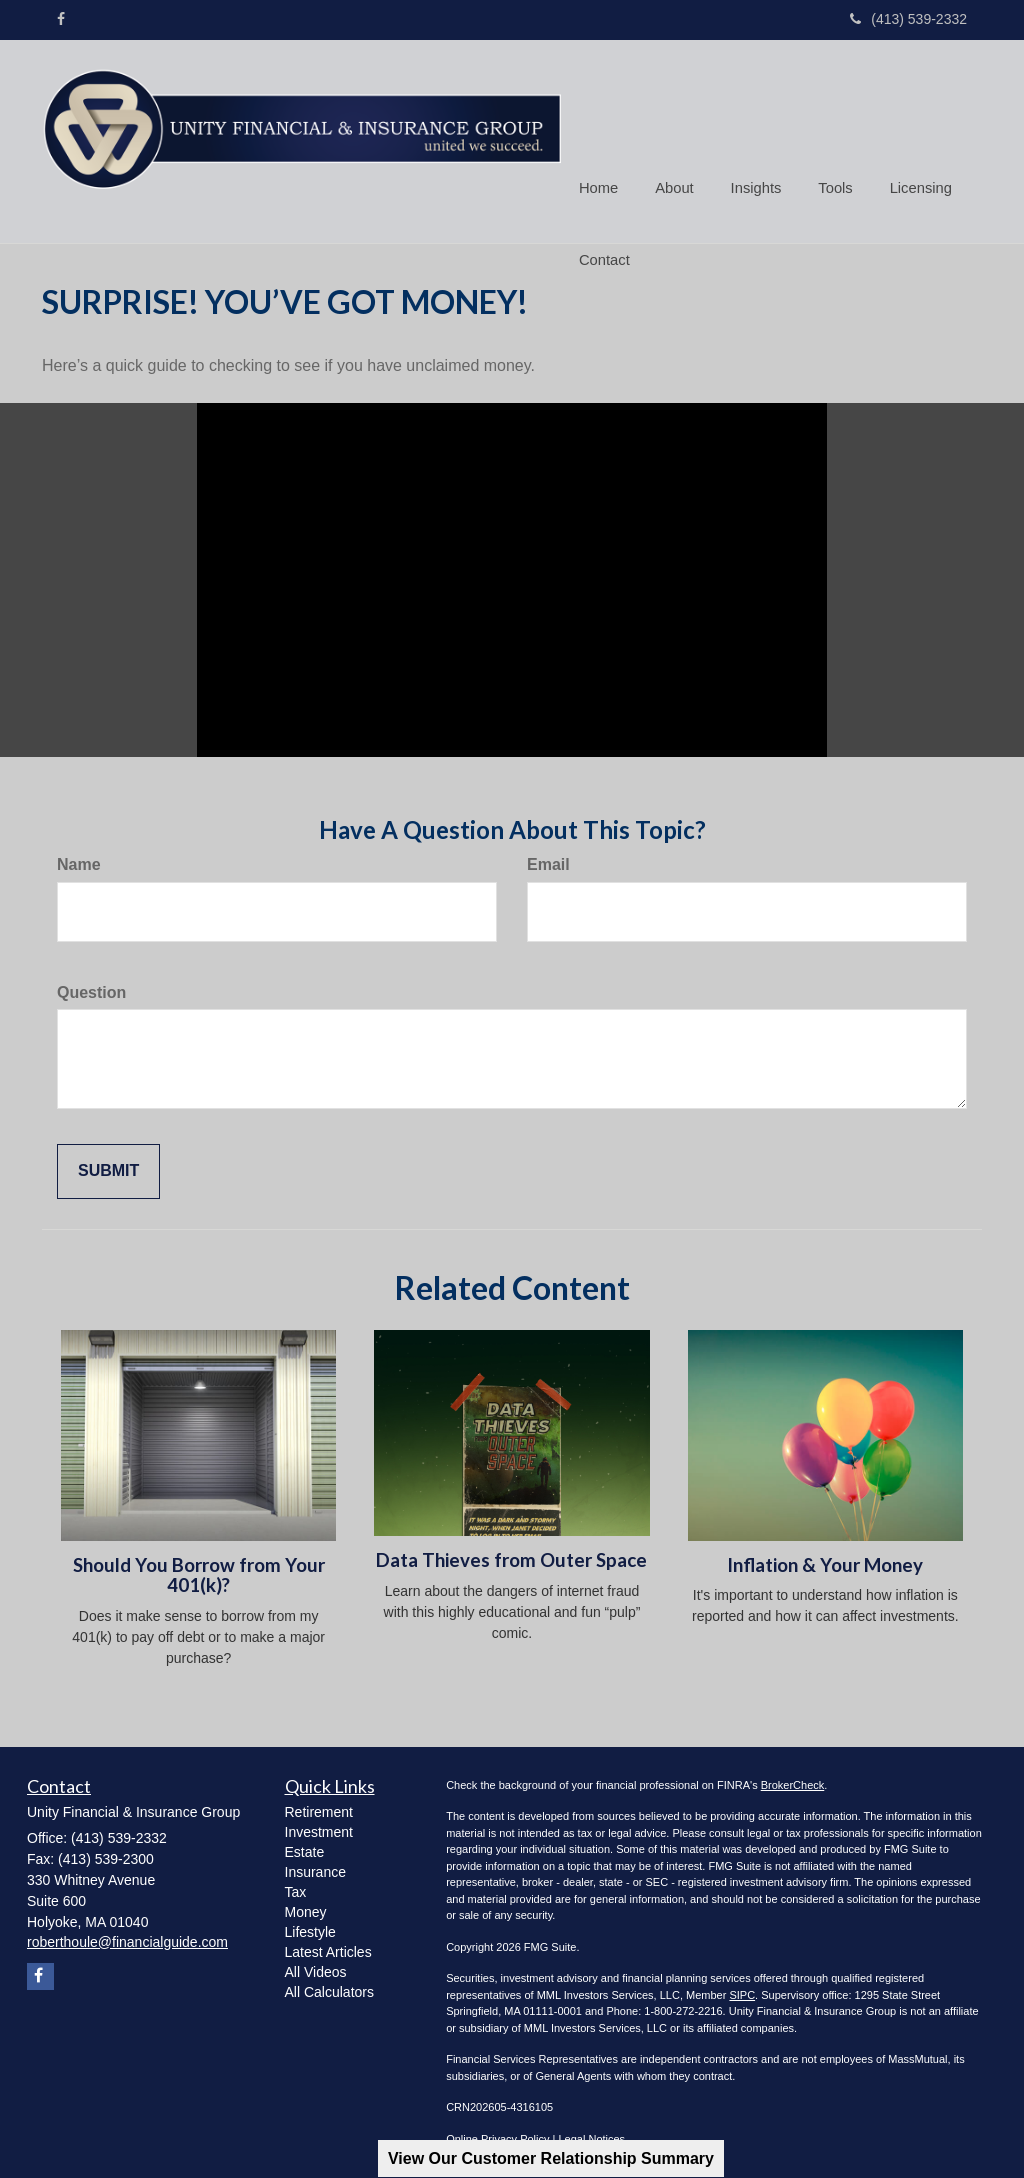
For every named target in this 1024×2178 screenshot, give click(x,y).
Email (548, 859)
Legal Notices (591, 2134)
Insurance (315, 1867)
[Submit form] (108, 1167)
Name (79, 859)
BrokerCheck (793, 1780)
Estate (305, 1847)
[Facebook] (61, 19)
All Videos (316, 1967)
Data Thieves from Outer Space (511, 1556)
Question (91, 987)
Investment (319, 1827)
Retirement (319, 1807)
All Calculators (329, 1987)
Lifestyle (310, 1927)
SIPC (742, 1990)
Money (306, 1907)
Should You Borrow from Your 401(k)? (199, 1570)
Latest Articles (328, 1947)
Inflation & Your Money (825, 1560)
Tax (296, 1887)
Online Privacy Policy (497, 2134)
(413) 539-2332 (908, 19)
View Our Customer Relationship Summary (551, 2158)
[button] (672, 104)
